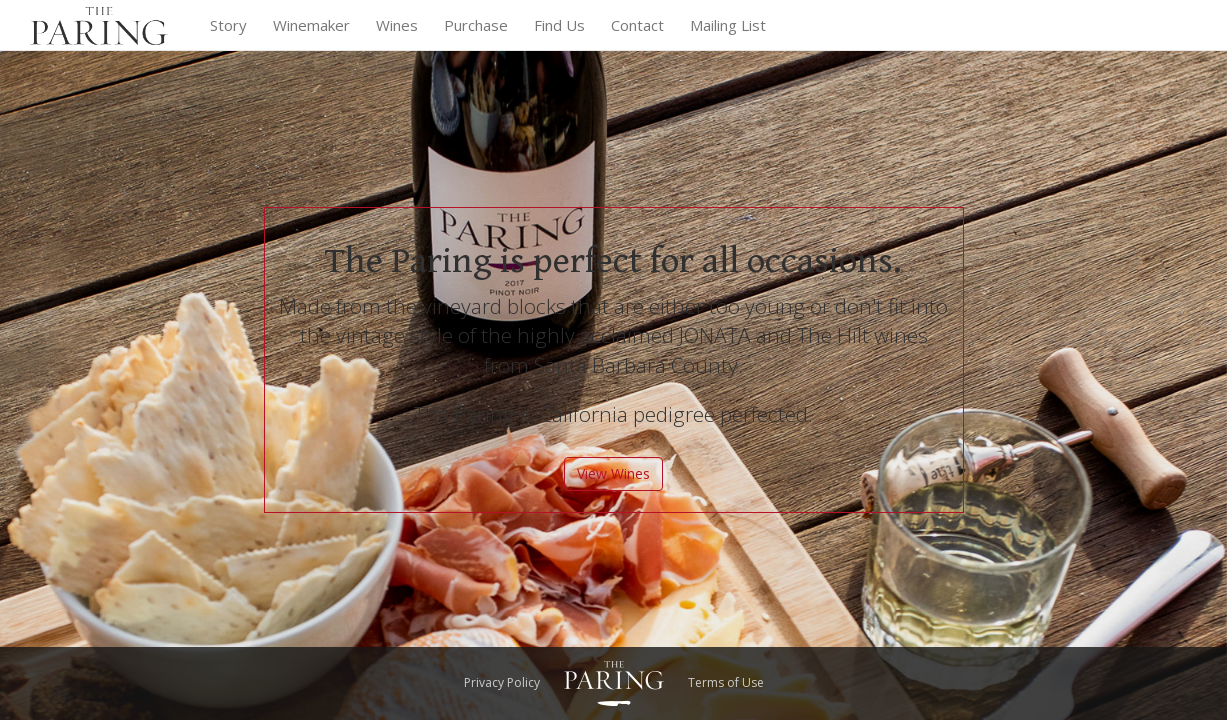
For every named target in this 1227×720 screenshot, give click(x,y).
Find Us (559, 25)
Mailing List (728, 25)
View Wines (613, 473)
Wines (397, 25)
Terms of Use (726, 682)
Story (228, 25)
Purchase (476, 25)
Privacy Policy (502, 682)
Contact (637, 25)
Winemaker (311, 25)
